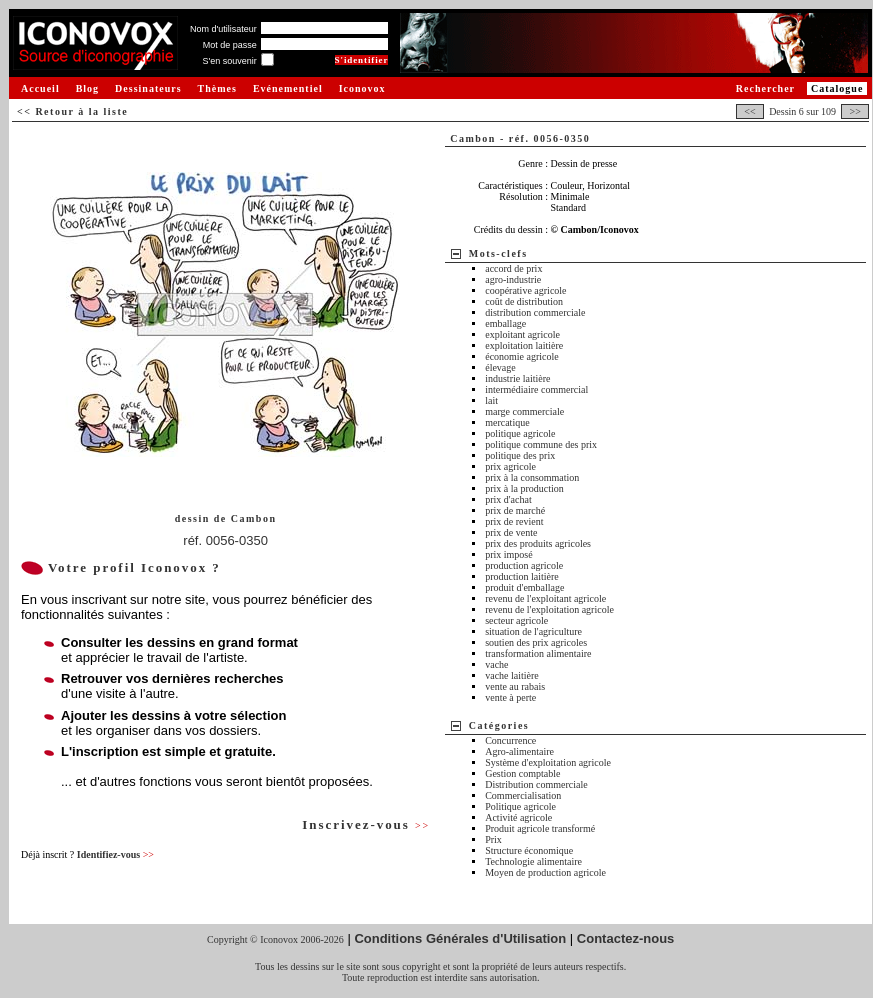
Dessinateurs (148, 88)
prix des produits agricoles (538, 543)
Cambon (254, 518)
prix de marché (515, 510)
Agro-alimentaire (519, 751)
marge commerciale (524, 411)
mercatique (507, 422)
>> (855, 111)
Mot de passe (230, 45)
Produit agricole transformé (540, 828)
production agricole (524, 565)
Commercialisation (523, 795)
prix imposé (509, 554)
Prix (493, 839)
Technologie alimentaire (533, 861)
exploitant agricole (522, 334)
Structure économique (529, 850)
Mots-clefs (498, 253)
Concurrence (510, 740)
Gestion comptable (522, 773)
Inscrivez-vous (366, 824)
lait (491, 400)
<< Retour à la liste (72, 111)
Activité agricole (518, 817)
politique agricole (520, 433)
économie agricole (522, 356)
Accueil (40, 88)
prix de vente (511, 532)
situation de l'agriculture (533, 631)
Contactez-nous (626, 938)
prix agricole (510, 466)
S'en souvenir (229, 61)
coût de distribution (524, 301)
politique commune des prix (541, 444)
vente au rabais (515, 686)
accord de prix (513, 268)
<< (750, 111)
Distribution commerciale (536, 784)
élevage (500, 367)
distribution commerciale (535, 312)
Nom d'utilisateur (223, 29)
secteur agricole (516, 620)
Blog (87, 88)
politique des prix (520, 455)
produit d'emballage (524, 587)
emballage (505, 323)
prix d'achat (508, 499)
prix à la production (524, 488)
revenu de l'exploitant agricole (545, 598)
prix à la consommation (532, 477)
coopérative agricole (525, 290)
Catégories (499, 725)
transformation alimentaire (538, 653)
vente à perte (510, 697)
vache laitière (512, 675)
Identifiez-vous (115, 854)
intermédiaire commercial (536, 389)
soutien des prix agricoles (536, 642)
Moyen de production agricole (545, 872)
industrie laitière (517, 378)
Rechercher (765, 88)
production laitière (522, 576)
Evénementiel (288, 88)
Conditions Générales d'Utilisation (460, 938)
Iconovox (362, 88)
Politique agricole (520, 806)
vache (496, 664)
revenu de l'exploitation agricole (549, 609)
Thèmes (217, 88)
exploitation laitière (524, 345)
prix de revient (514, 521)
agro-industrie (513, 279)
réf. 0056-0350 (225, 540)
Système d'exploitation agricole (548, 762)
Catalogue (837, 88)
